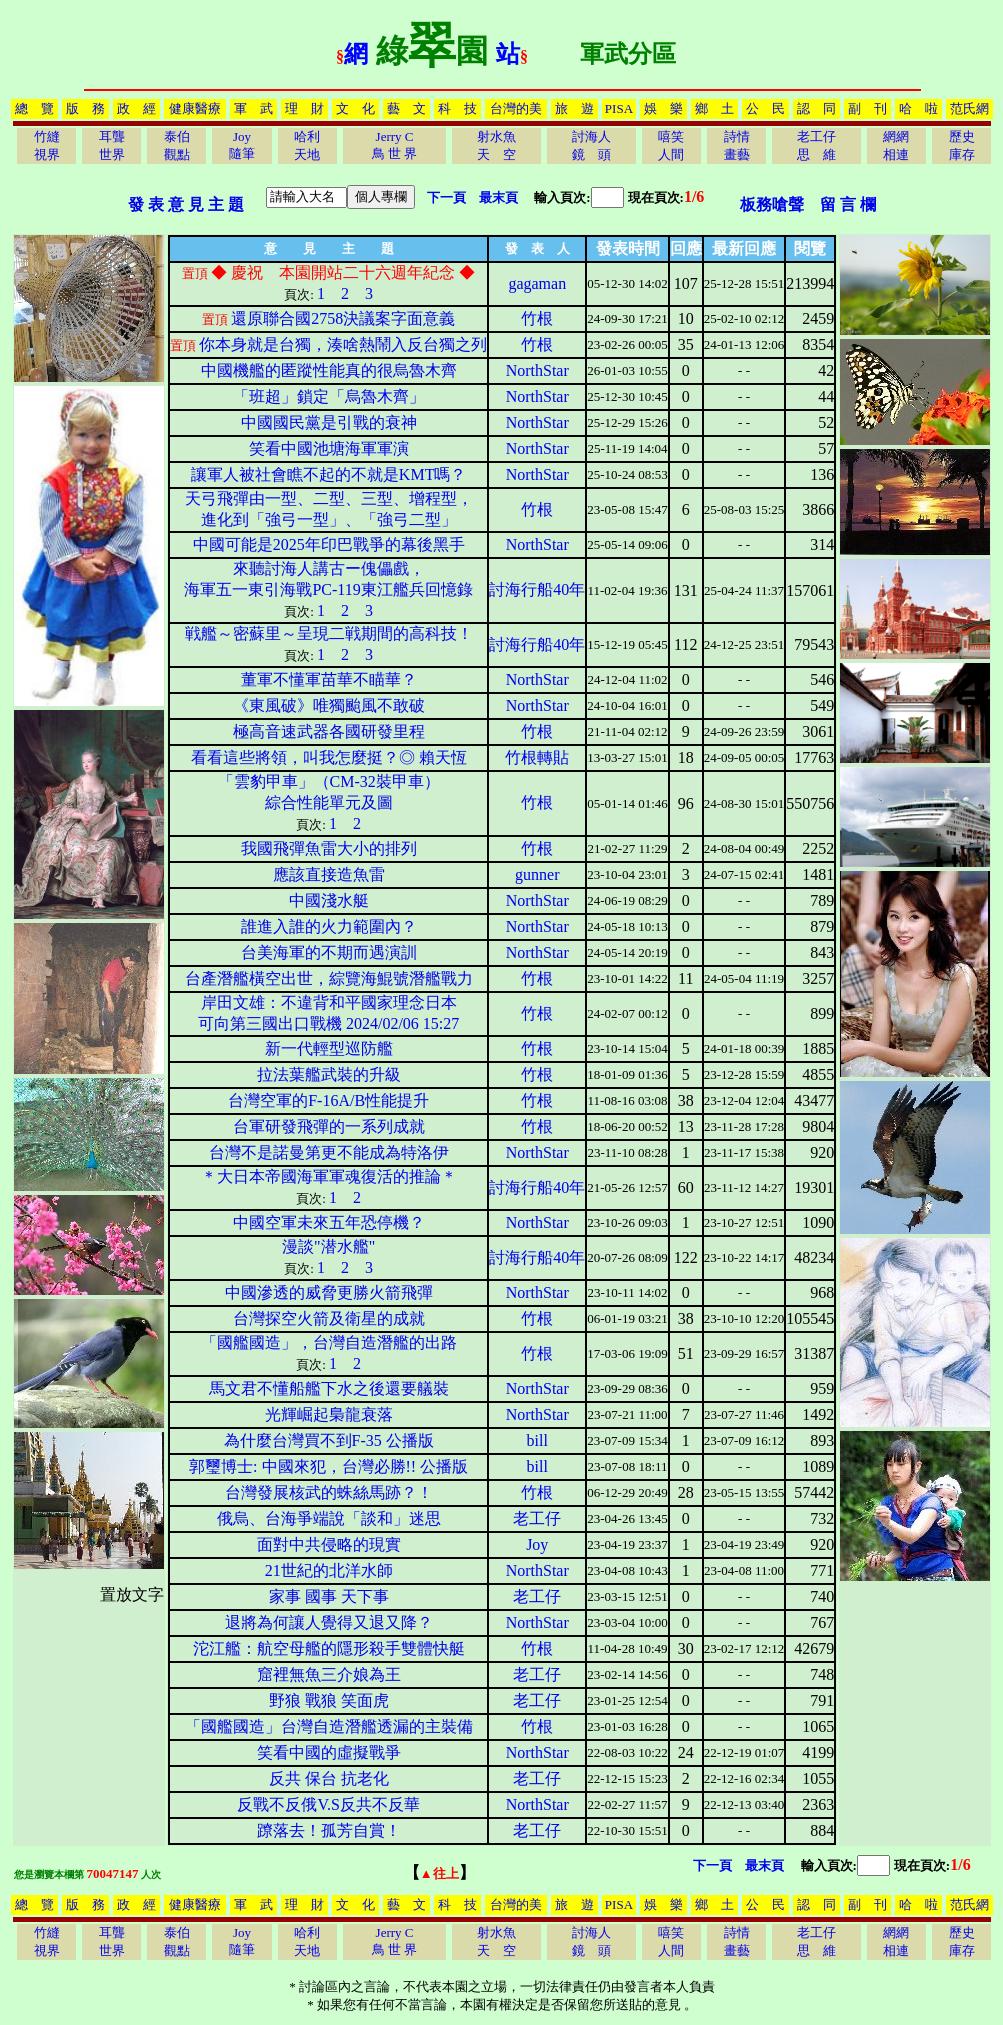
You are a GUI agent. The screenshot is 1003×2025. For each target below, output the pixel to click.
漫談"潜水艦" (328, 1246)
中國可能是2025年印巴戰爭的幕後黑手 (329, 544)
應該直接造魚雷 (329, 874)
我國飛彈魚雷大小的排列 (329, 848)
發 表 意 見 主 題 (186, 204)
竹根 (537, 318)
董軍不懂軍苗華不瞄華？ (329, 679)
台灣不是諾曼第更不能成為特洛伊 (329, 1152)
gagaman (537, 283)
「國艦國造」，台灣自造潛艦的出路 (329, 1342)
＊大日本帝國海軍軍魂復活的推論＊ (329, 1176)
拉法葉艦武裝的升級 (329, 1074)
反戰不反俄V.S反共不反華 (328, 1804)
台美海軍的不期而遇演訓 (329, 952)
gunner (537, 874)
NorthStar (537, 370)
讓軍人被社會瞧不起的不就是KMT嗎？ (329, 474)
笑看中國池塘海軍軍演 (329, 448)
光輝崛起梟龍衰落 (329, 1414)
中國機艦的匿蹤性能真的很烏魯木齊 (329, 370)
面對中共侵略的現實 (329, 1544)
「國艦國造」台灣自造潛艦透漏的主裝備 (329, 1726)
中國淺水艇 (329, 900)
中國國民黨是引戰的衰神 (329, 422)
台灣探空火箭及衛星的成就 (329, 1318)
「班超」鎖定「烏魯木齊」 (329, 396)
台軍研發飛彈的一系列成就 (329, 1126)
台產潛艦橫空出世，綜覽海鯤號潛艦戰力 (329, 978)
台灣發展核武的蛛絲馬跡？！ (329, 1492)
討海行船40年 (537, 589)
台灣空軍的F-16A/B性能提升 (328, 1100)
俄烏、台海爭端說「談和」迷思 (329, 1518)
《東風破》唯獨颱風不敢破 (329, 705)
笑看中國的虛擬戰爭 (329, 1752)
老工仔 (537, 1518)
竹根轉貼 (537, 757)
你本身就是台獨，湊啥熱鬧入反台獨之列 (343, 344)
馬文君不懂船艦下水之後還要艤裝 (329, 1388)
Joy (537, 1544)
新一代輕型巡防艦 (329, 1048)
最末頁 (498, 197)
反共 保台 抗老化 (329, 1778)
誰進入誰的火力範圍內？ (329, 926)
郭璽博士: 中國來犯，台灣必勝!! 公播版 (328, 1466)
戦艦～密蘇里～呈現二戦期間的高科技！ (329, 633)
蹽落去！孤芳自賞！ (329, 1830)
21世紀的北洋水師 (329, 1570)
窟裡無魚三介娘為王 (329, 1674)
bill (537, 1440)
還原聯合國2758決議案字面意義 (343, 318)
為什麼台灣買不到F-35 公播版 (329, 1440)
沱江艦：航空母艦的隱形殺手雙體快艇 (329, 1648)
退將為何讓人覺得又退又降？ (329, 1622)
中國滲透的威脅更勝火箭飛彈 (329, 1292)
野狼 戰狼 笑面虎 (329, 1700)
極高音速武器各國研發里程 (329, 731)
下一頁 (446, 197)
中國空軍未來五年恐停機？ (329, 1222)
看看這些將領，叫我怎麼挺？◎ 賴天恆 (329, 757)
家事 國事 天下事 (329, 1596)
